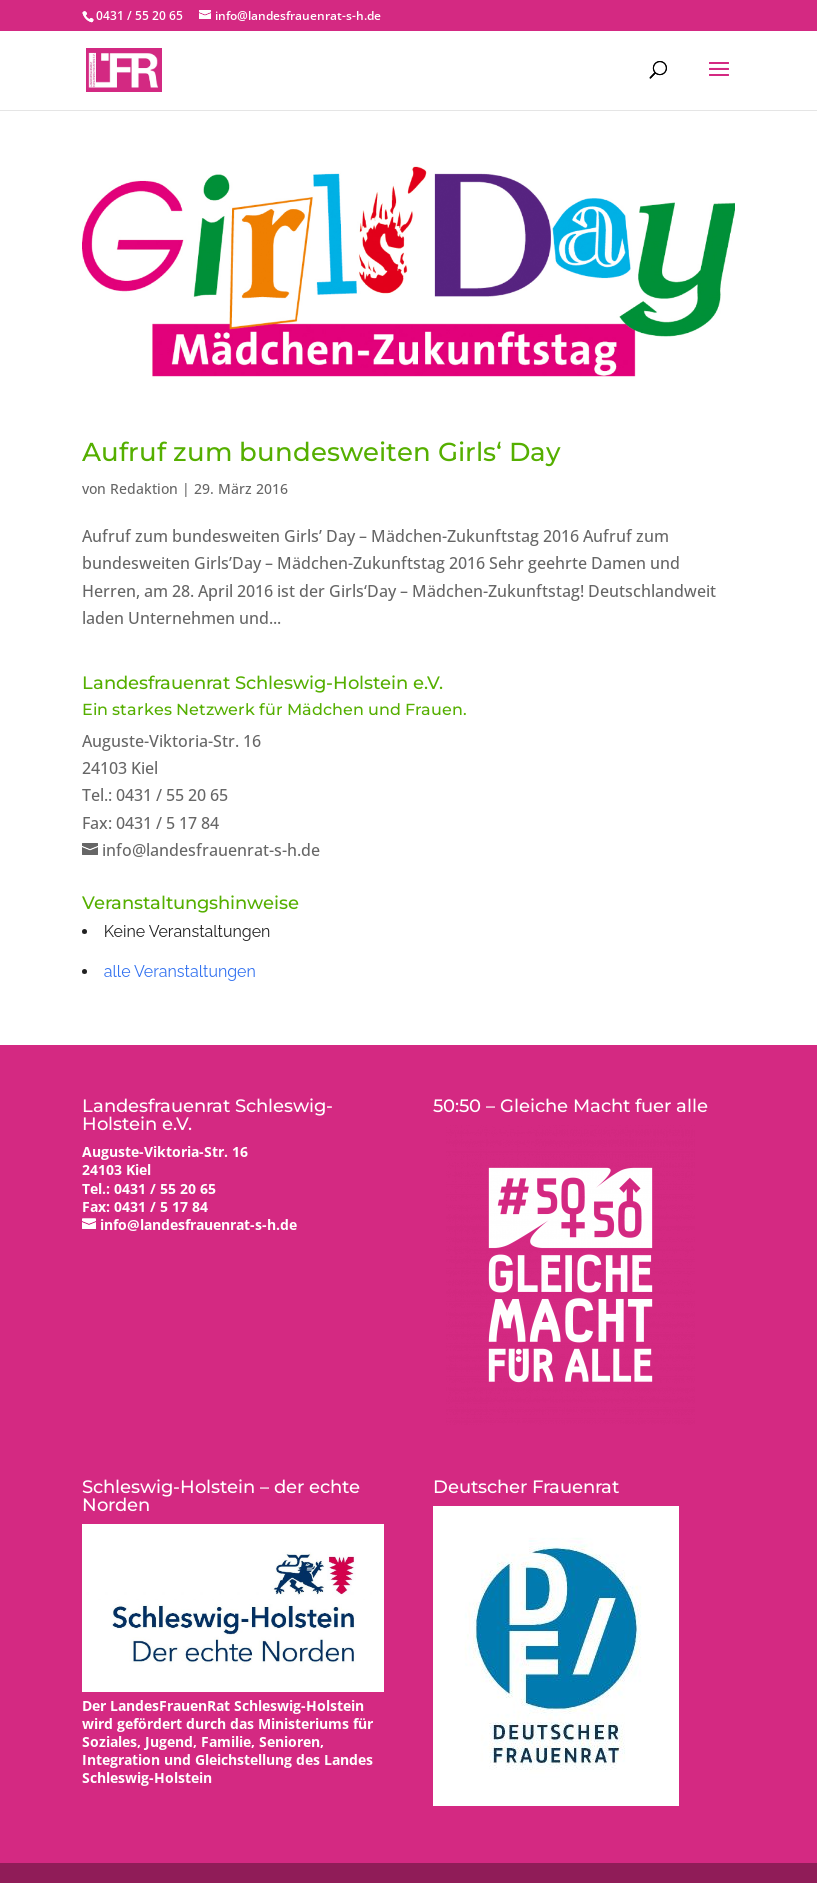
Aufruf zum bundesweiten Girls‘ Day (321, 452)
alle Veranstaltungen (180, 971)
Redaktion (144, 488)
